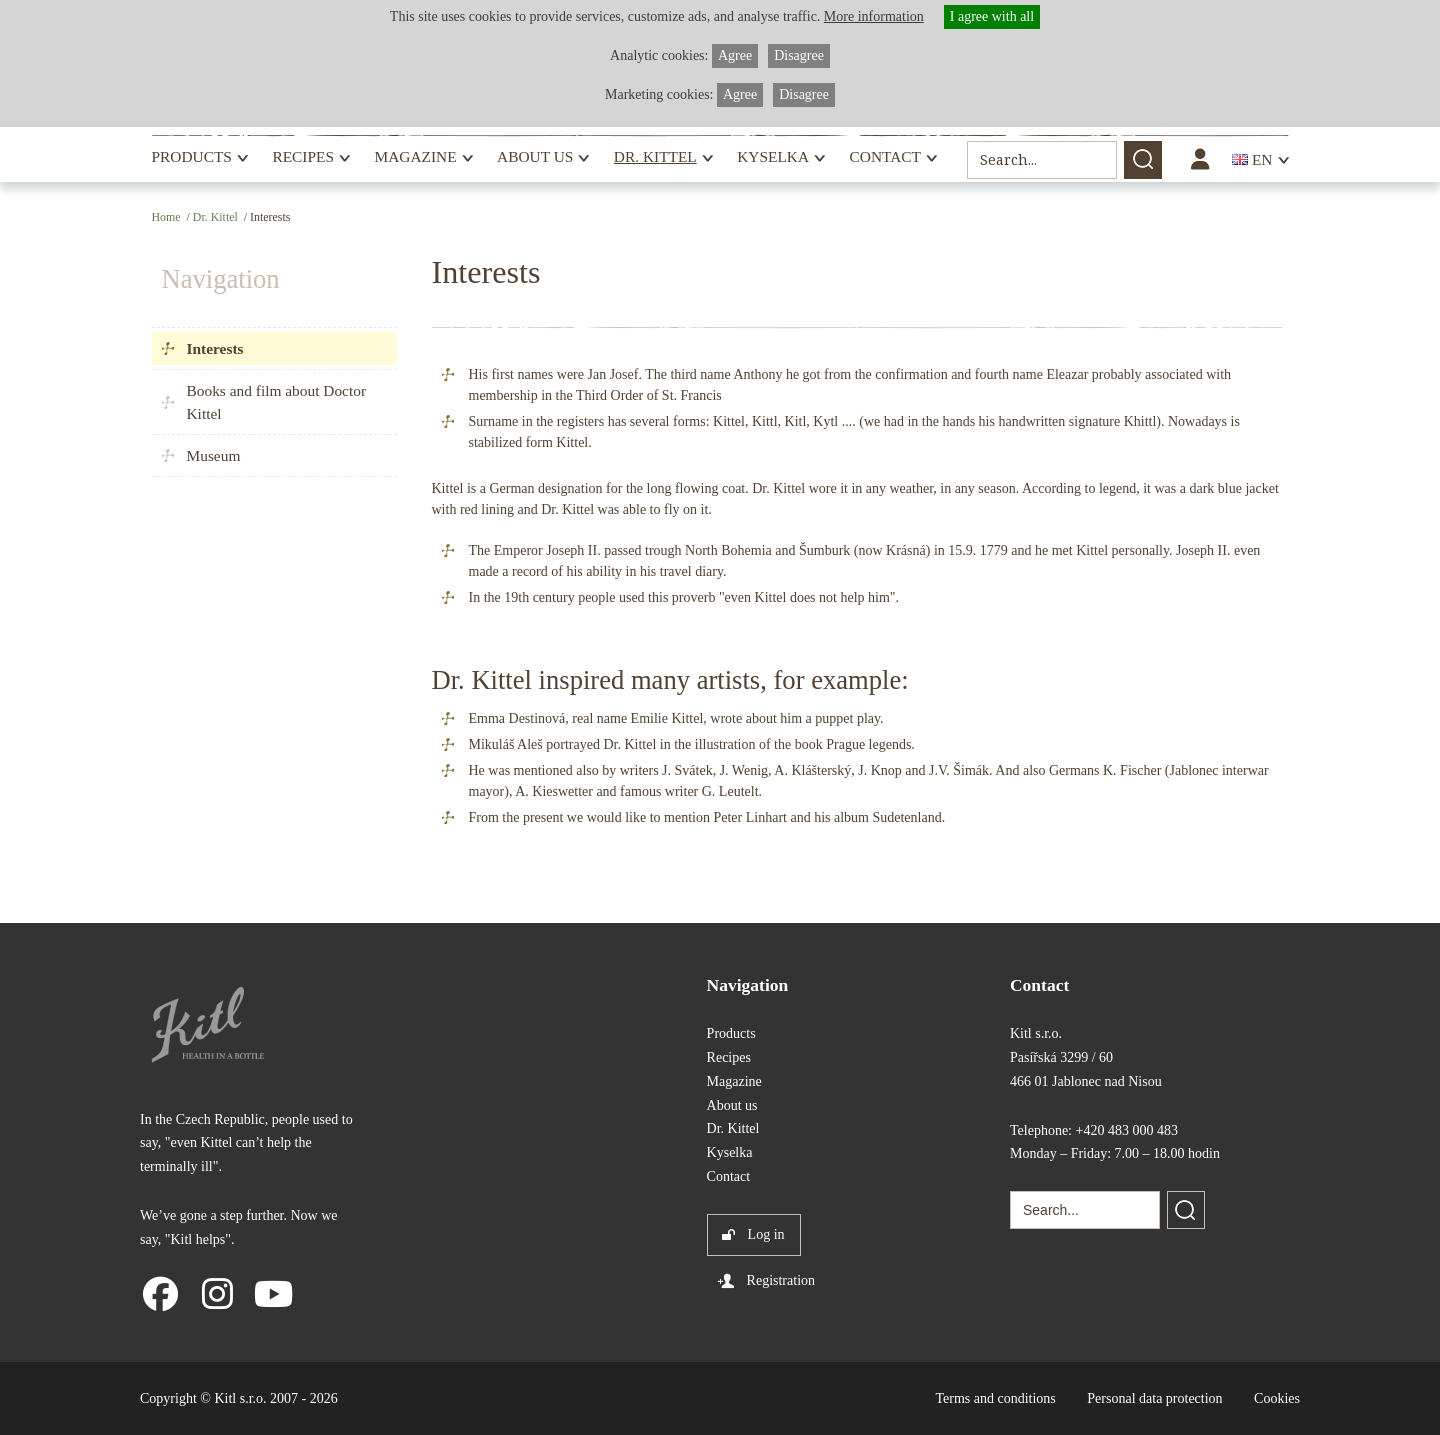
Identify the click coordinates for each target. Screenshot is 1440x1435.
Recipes (303, 156)
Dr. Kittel (655, 156)
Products (192, 156)
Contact (885, 156)
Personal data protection (1154, 1398)
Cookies (1277, 1398)
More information (874, 16)
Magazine (415, 156)
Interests (215, 348)
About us (535, 156)
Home (166, 217)
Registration (781, 1280)
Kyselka (773, 156)
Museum (214, 455)
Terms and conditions (995, 1398)
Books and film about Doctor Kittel (277, 402)
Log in (766, 1234)
